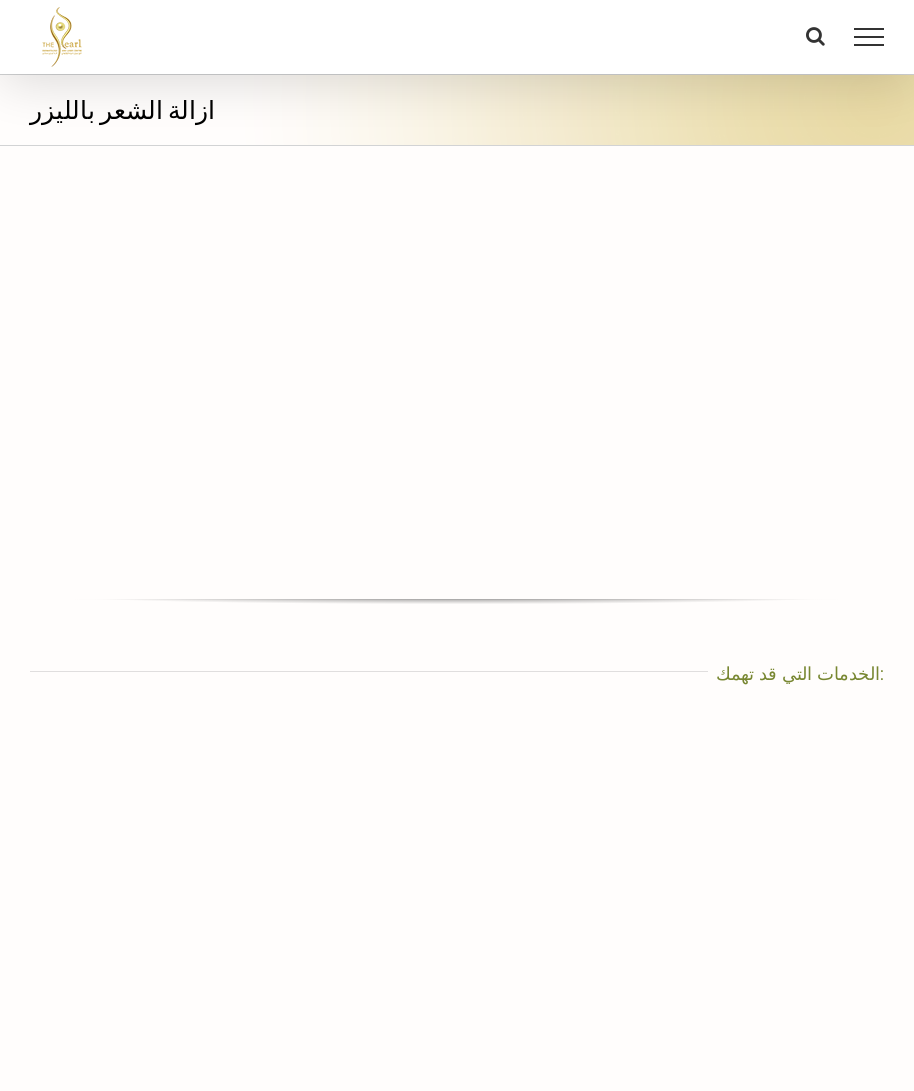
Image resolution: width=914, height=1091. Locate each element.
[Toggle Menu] (869, 37)
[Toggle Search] (815, 36)
